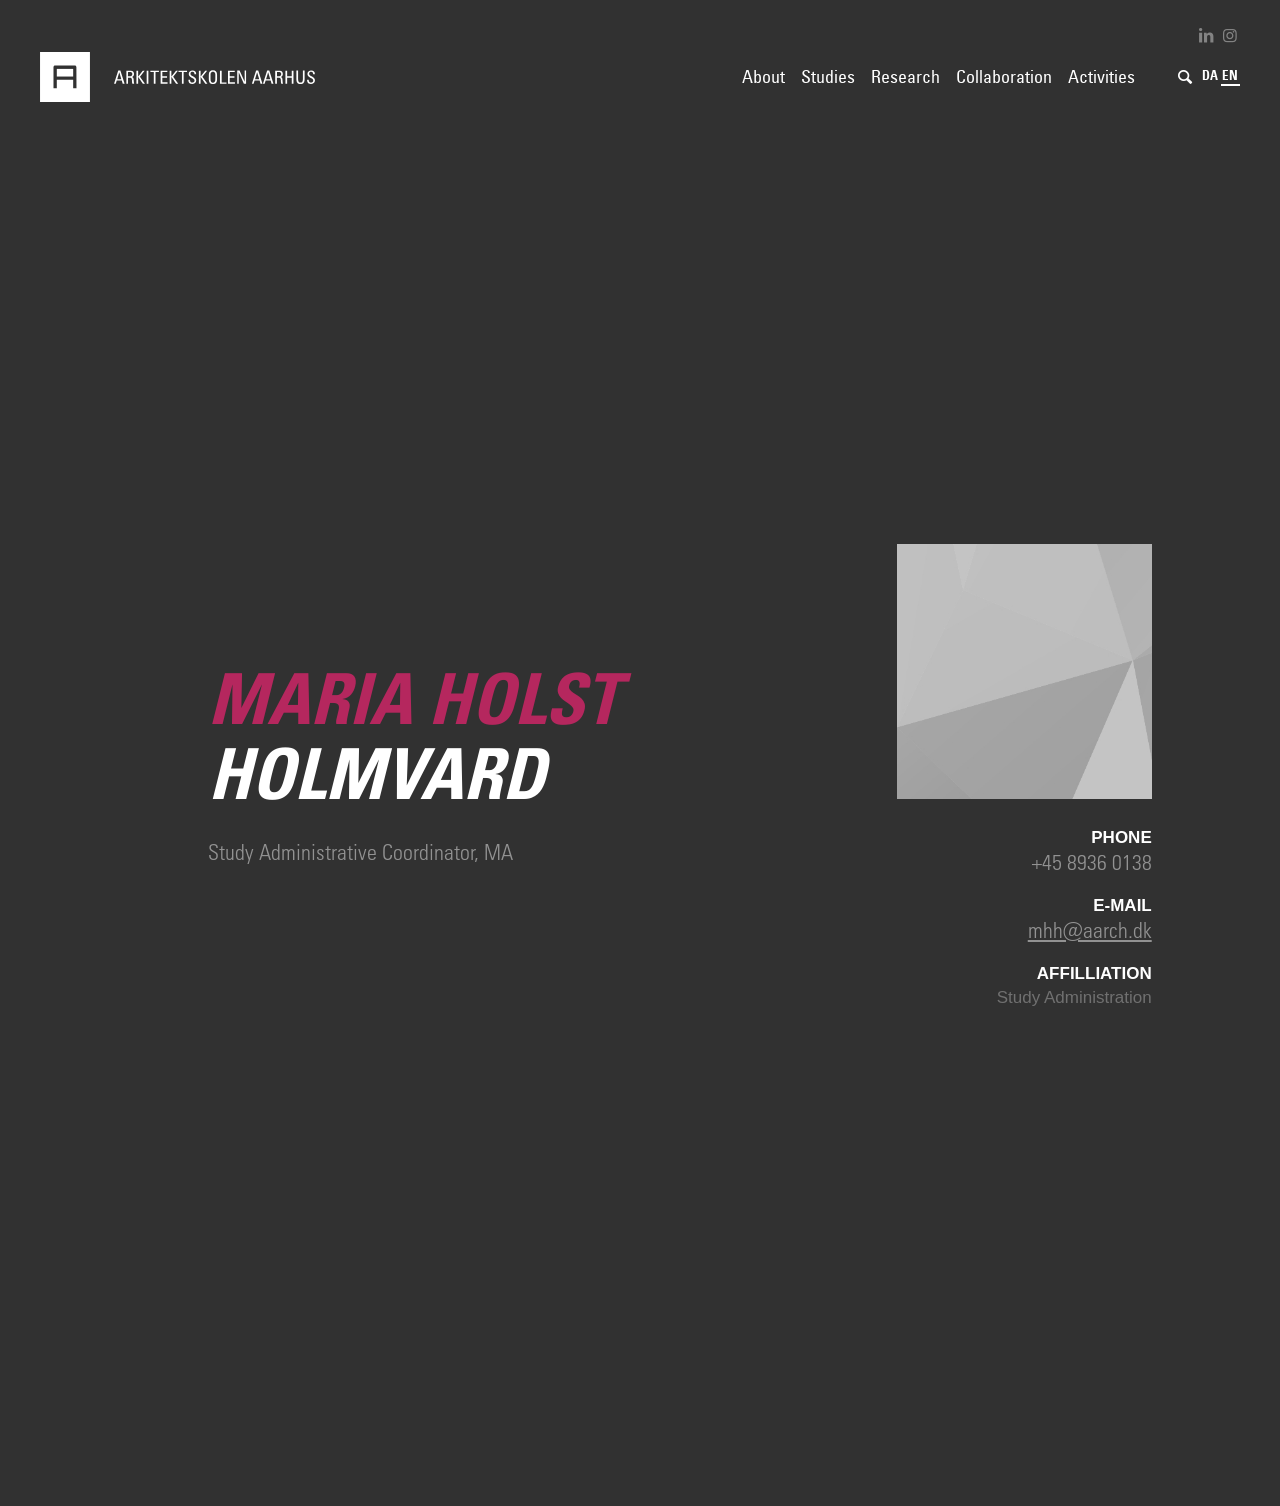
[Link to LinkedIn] (1206, 35)
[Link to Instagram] (1230, 35)
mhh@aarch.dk (1090, 929)
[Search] (1185, 77)
